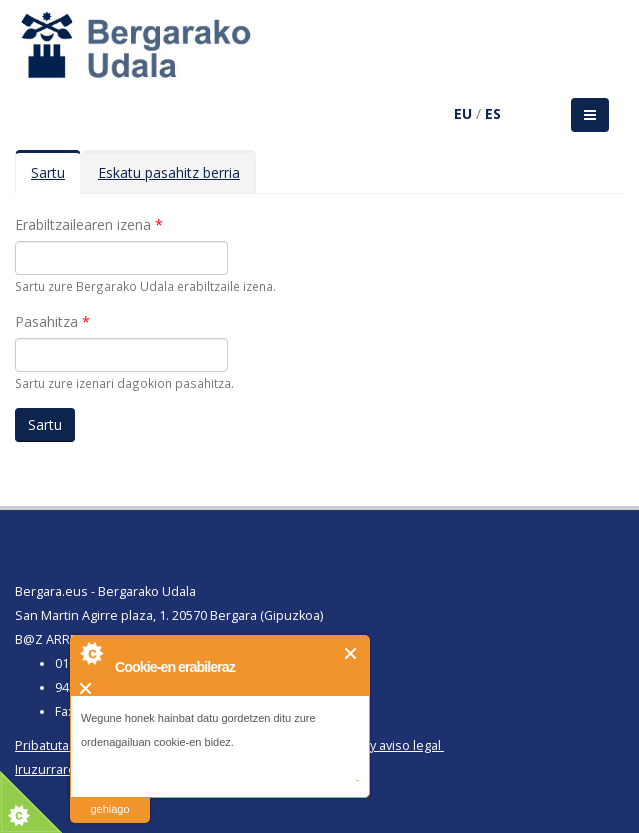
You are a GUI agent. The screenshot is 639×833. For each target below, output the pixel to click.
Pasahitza (52, 321)
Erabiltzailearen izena (89, 224)
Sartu (56, 178)
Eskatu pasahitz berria (169, 172)
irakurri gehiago (109, 796)
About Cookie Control (91, 653)
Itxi (351, 653)
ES (493, 113)
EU (463, 113)
